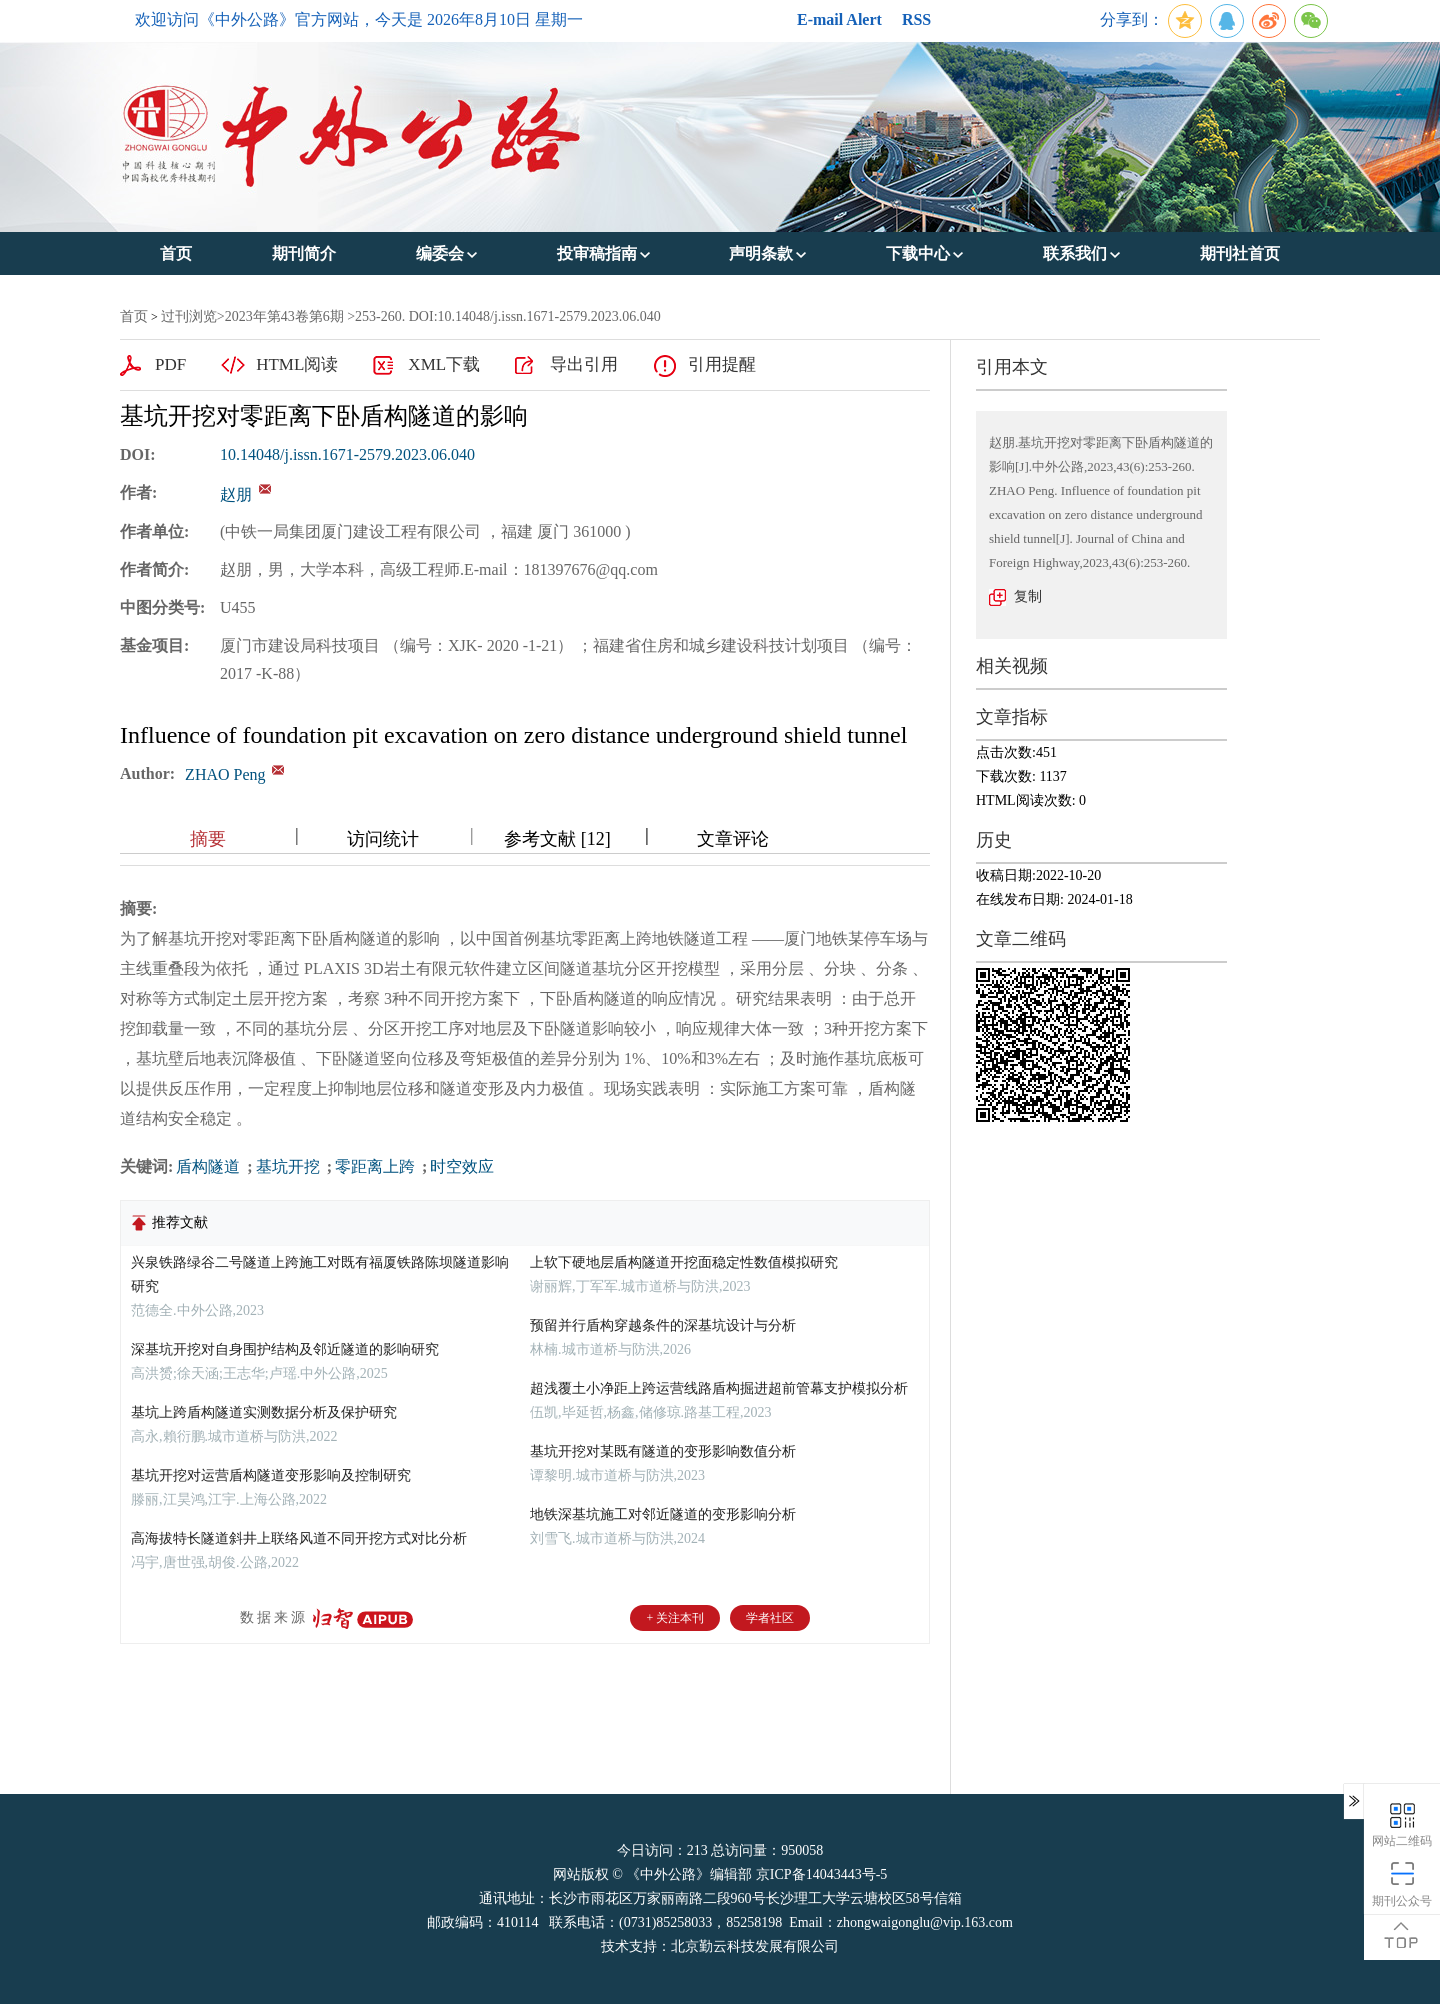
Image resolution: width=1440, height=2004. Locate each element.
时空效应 (462, 1166)
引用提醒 (722, 364)
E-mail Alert (839, 19)
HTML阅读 (297, 364)
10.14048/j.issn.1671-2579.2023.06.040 (347, 454)
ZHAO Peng (225, 774)
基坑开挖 (290, 1166)
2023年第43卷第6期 (284, 316)
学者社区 (770, 1618)
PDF (170, 364)
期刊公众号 (1402, 1883)
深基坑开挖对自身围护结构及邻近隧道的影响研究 (285, 1349)
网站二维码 (1402, 1823)
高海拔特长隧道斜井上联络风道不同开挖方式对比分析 (299, 1538)
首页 (134, 316)
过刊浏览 (189, 316)
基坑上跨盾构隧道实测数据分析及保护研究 (264, 1412)
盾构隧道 (210, 1166)
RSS (916, 19)
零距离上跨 (377, 1166)
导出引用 (584, 364)
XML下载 (444, 364)
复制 (1028, 596)
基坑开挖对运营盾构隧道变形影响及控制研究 (271, 1475)
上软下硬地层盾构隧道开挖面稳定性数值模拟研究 (684, 1262)
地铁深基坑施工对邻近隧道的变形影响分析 (663, 1514)
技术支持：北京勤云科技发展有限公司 (720, 1946)
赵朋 (236, 494)
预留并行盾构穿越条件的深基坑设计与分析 (663, 1325)
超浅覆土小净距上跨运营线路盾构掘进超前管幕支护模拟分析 (719, 1388)
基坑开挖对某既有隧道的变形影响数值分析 (663, 1451)
